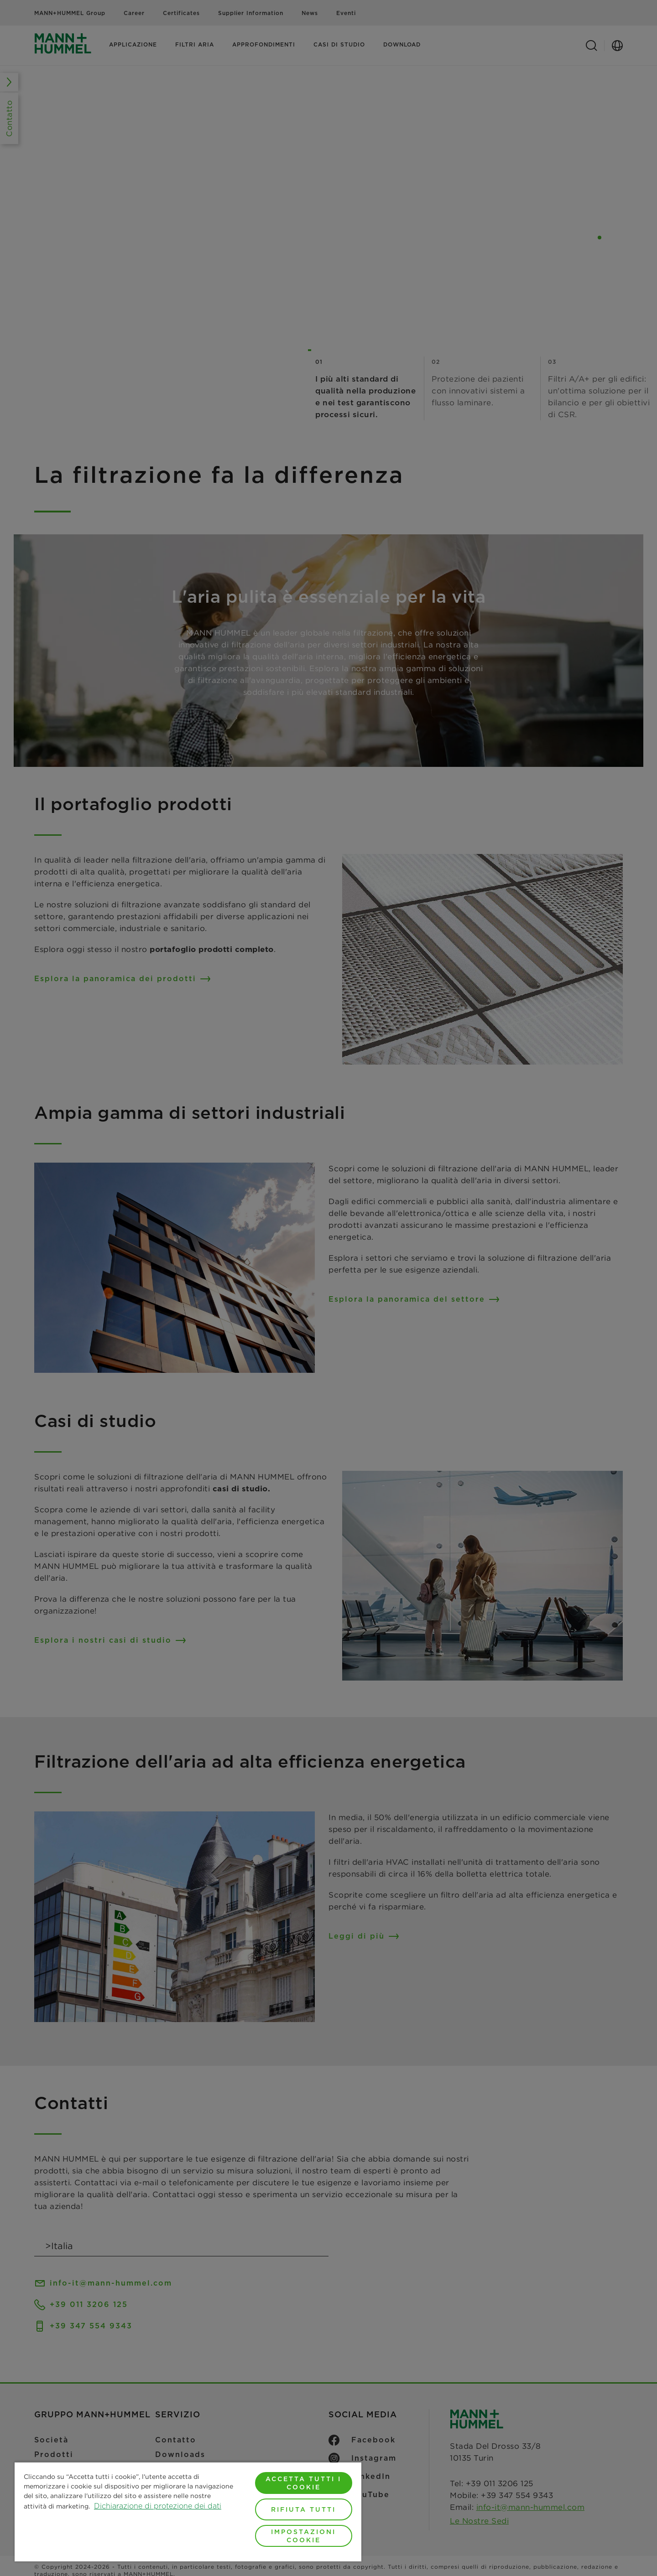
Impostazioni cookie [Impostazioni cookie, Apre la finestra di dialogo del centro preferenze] (303, 2536)
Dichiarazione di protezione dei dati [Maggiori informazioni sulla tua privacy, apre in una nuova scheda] (157, 2506)
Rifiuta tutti (303, 2509)
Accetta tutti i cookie (303, 2483)
